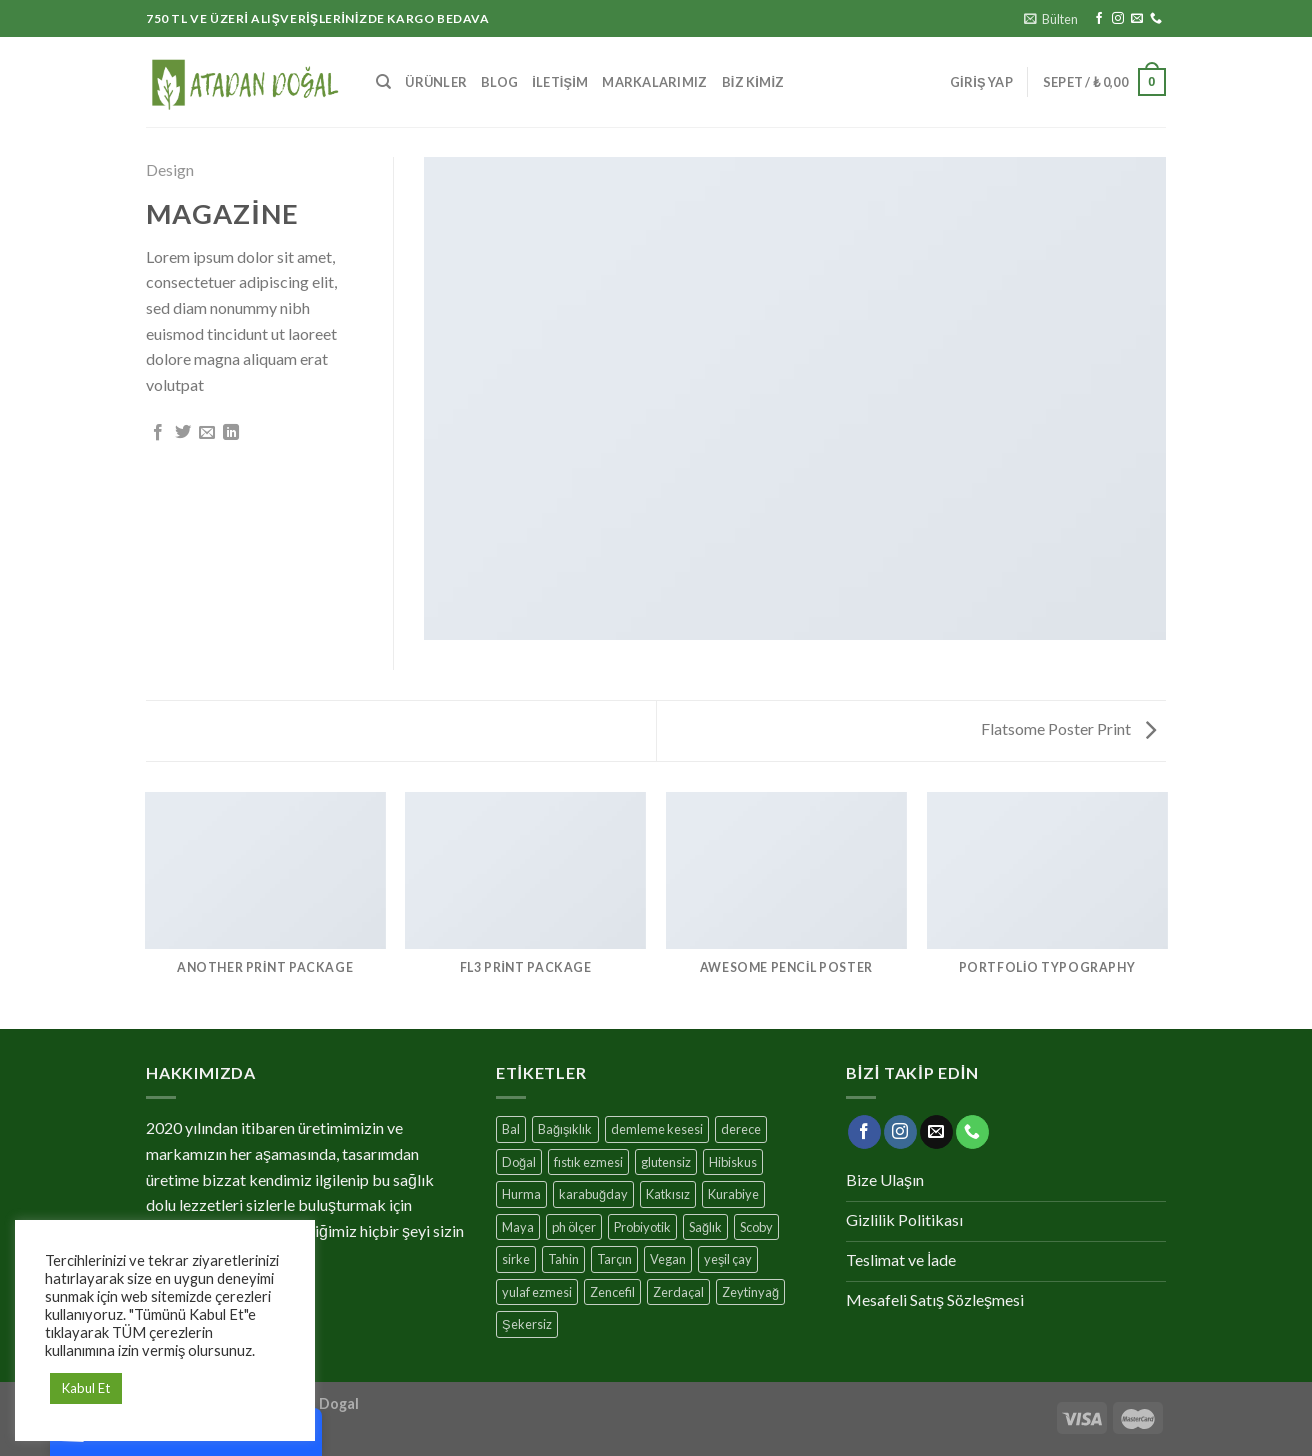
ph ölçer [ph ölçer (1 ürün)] (574, 1227)
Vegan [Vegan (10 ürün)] (668, 1259)
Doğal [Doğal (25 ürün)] (519, 1162)
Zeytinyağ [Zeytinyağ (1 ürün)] (750, 1292)
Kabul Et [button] (86, 1388)
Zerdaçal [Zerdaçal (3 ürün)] (678, 1292)
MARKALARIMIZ (654, 82)
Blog (499, 82)
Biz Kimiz (753, 82)
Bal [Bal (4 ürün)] (511, 1129)
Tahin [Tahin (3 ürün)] (563, 1259)
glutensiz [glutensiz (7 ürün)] (666, 1162)
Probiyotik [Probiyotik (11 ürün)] (642, 1227)
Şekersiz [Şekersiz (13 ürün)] (527, 1324)
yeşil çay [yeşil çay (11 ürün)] (728, 1259)
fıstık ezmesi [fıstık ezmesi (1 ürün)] (588, 1162)
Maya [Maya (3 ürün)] (518, 1227)
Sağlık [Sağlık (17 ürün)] (705, 1227)
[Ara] (383, 82)
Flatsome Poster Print (1068, 728)
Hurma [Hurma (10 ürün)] (521, 1194)
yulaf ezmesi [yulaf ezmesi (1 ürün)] (537, 1292)
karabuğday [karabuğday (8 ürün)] (593, 1194)
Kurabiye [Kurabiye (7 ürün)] (733, 1194)
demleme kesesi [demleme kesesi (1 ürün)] (657, 1129)
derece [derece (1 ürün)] (741, 1129)
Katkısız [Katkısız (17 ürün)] (668, 1194)
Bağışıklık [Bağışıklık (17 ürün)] (565, 1129)
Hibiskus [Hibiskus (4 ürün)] (733, 1162)
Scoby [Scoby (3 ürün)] (756, 1227)
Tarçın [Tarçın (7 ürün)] (614, 1259)
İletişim (560, 82)
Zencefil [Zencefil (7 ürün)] (612, 1292)
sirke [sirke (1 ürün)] (516, 1259)
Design (170, 169)
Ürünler (436, 82)
